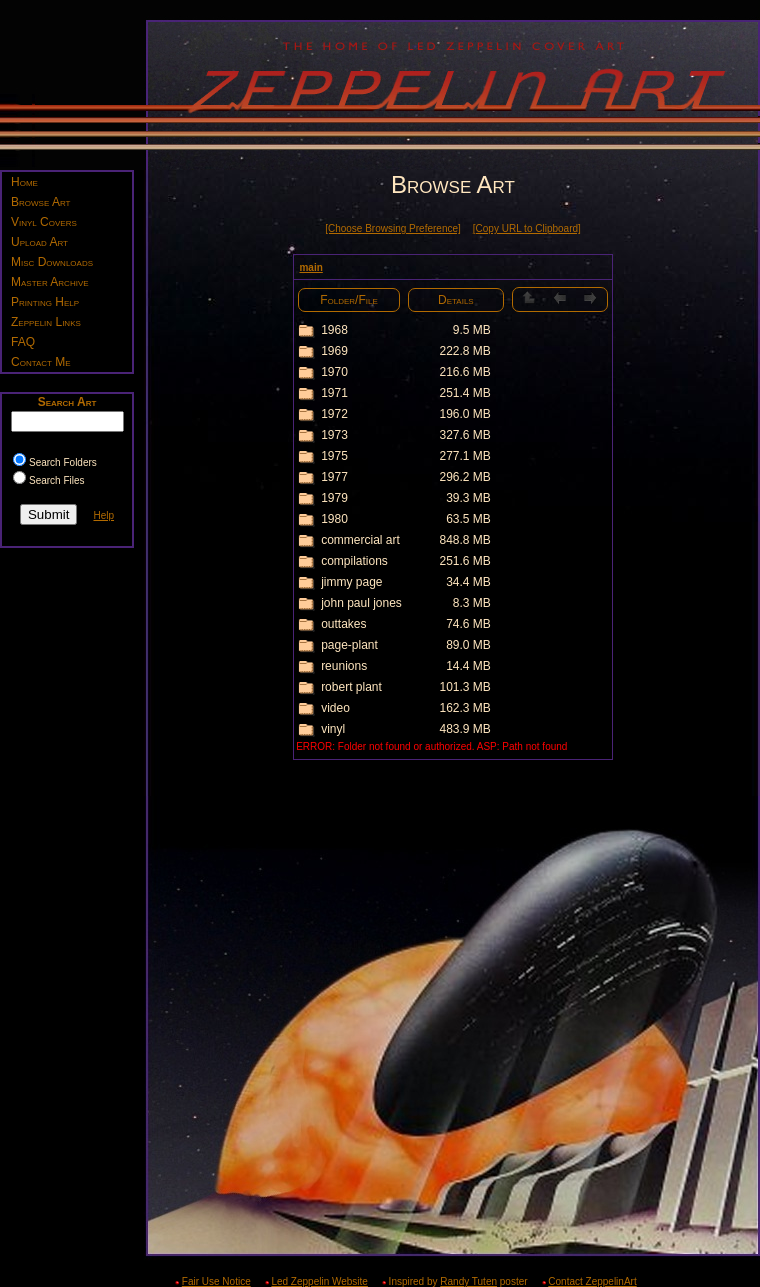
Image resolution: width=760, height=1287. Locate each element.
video (335, 708)
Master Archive (50, 282)
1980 (334, 519)
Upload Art (39, 242)
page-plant (349, 645)
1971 (334, 393)
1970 (334, 372)
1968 (334, 330)
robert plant (351, 687)
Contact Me (41, 362)
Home (24, 182)
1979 (334, 498)
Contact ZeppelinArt (592, 1281)
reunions (344, 666)
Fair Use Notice (216, 1281)
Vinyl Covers (44, 222)
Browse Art (40, 202)
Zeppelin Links (46, 322)
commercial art (360, 540)
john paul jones (361, 603)
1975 (334, 456)
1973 (334, 435)
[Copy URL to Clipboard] (527, 228)
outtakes (343, 624)
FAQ (23, 342)
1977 (334, 477)
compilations (354, 561)
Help (103, 515)
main (310, 267)
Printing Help (45, 302)
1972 (334, 414)
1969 (334, 351)
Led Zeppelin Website (319, 1281)
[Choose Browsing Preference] (393, 228)
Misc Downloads (52, 262)
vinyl (333, 729)
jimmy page (351, 582)
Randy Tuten (468, 1281)
